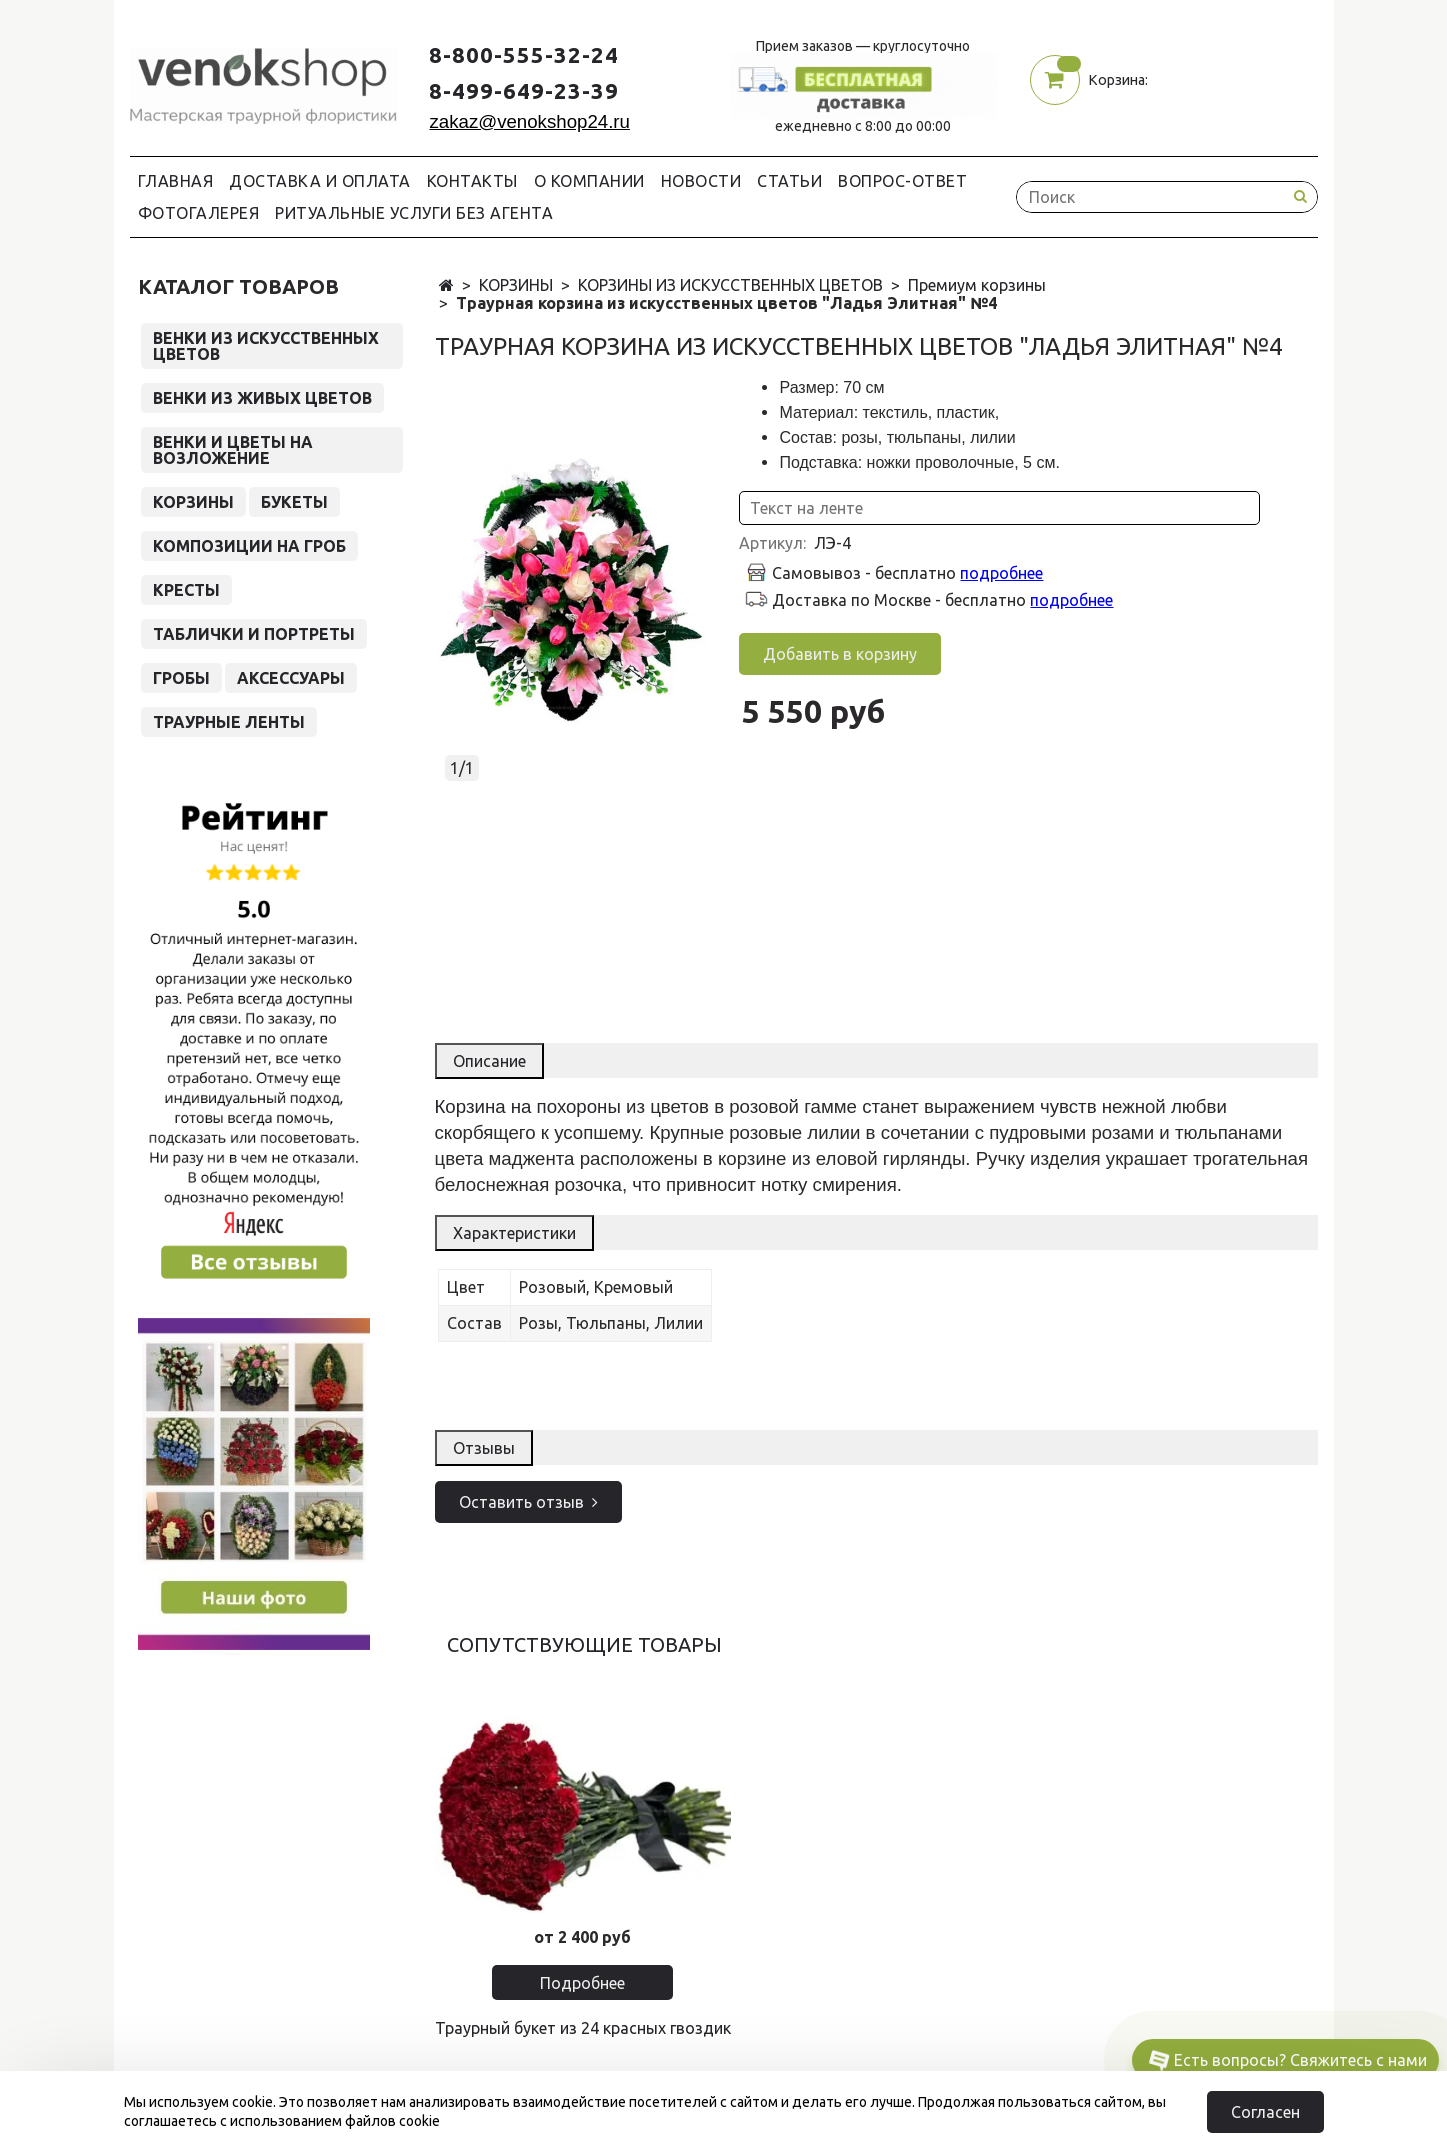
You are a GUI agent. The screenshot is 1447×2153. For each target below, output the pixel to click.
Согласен (1265, 2112)
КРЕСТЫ (186, 590)
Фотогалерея (199, 213)
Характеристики (514, 1233)
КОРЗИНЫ (516, 285)
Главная (176, 181)
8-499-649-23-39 (524, 90)
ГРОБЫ (181, 678)
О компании (589, 181)
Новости (701, 181)
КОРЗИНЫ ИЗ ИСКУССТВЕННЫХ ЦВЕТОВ (730, 285)
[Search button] (1301, 196)
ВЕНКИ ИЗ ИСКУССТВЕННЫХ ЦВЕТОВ (266, 346)
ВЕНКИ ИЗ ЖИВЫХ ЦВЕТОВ (262, 398)
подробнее (1001, 573)
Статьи (789, 181)
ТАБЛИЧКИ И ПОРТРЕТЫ (254, 634)
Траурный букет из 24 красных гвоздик (583, 2028)
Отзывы (484, 1448)
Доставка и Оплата (320, 181)
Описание (489, 1061)
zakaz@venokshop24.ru (529, 121)
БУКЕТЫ (294, 502)
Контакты (472, 181)
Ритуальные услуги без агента (414, 213)
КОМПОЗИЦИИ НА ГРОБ (249, 546)
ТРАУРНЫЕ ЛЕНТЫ (229, 722)
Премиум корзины (977, 285)
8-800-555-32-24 (524, 54)
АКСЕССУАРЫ (291, 678)
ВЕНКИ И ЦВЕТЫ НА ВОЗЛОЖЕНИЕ (233, 450)
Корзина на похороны (528, 1106)
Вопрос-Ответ (902, 181)
